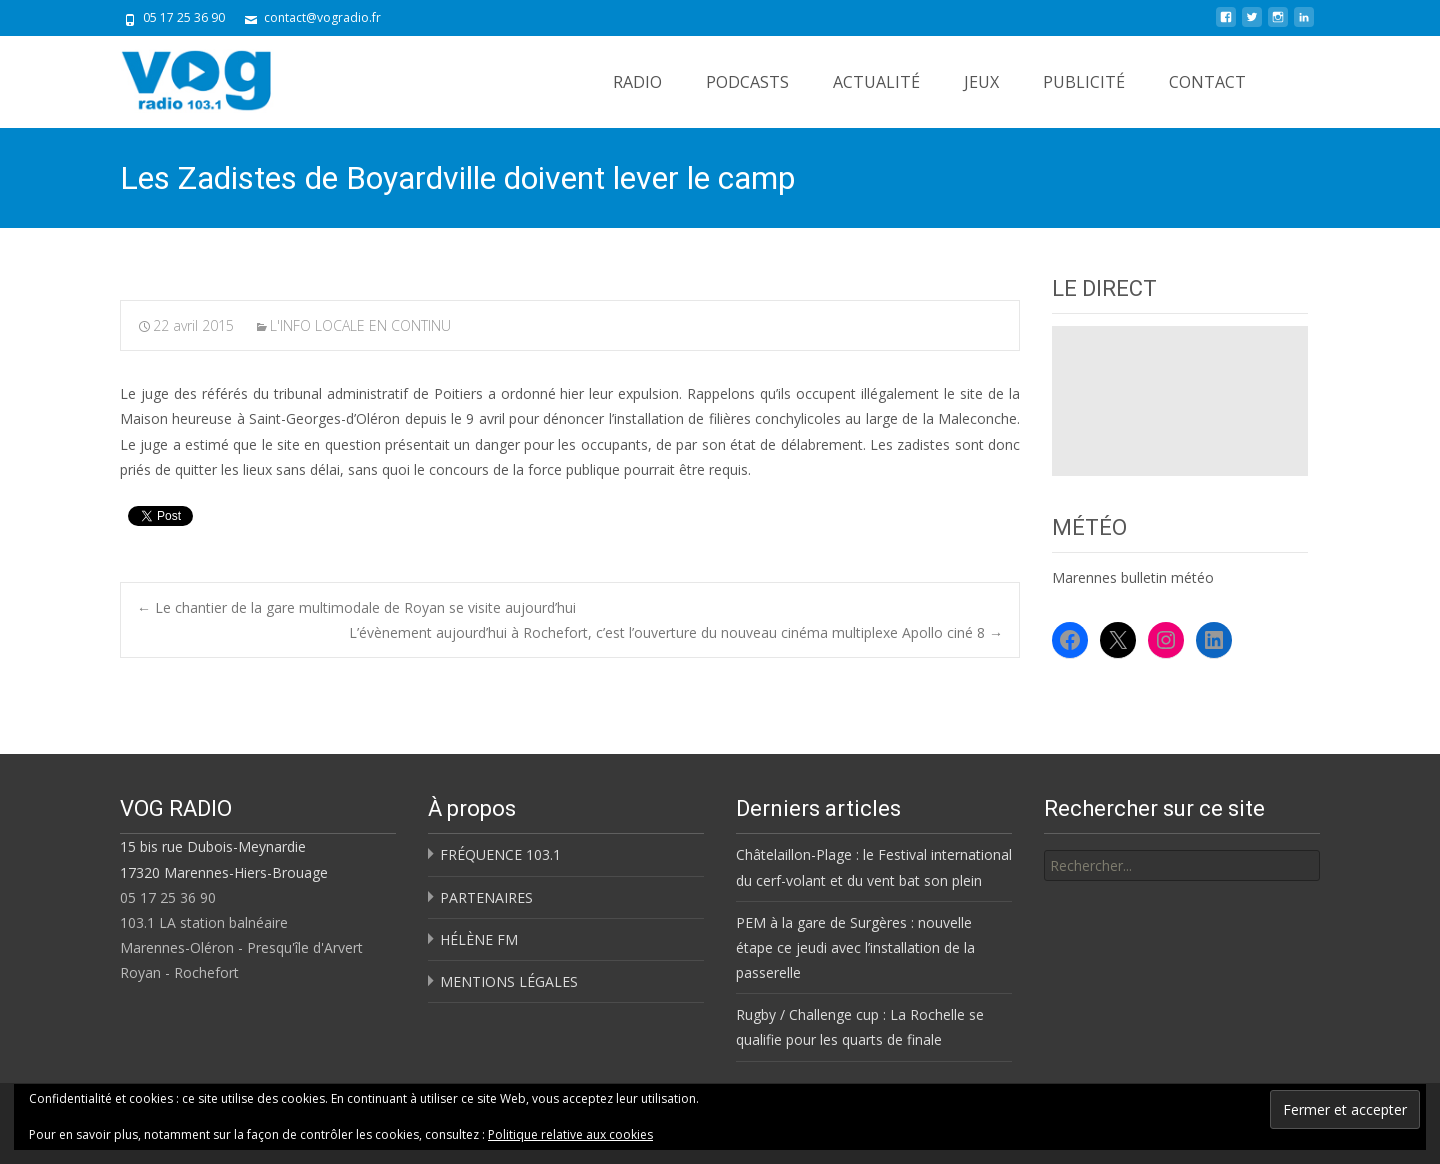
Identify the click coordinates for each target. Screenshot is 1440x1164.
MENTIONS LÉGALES (509, 981)
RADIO (637, 82)
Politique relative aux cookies (570, 1134)
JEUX (981, 82)
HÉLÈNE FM (479, 939)
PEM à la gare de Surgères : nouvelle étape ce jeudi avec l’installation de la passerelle (855, 947)
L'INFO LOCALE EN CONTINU (360, 325)
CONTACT (1207, 82)
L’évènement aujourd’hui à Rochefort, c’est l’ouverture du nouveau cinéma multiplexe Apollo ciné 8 (676, 632)
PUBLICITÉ (1084, 82)
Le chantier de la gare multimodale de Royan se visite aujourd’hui (356, 607)
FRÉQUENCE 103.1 (500, 854)
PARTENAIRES (486, 897)
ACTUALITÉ (876, 82)
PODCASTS (747, 82)
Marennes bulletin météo (1133, 577)
